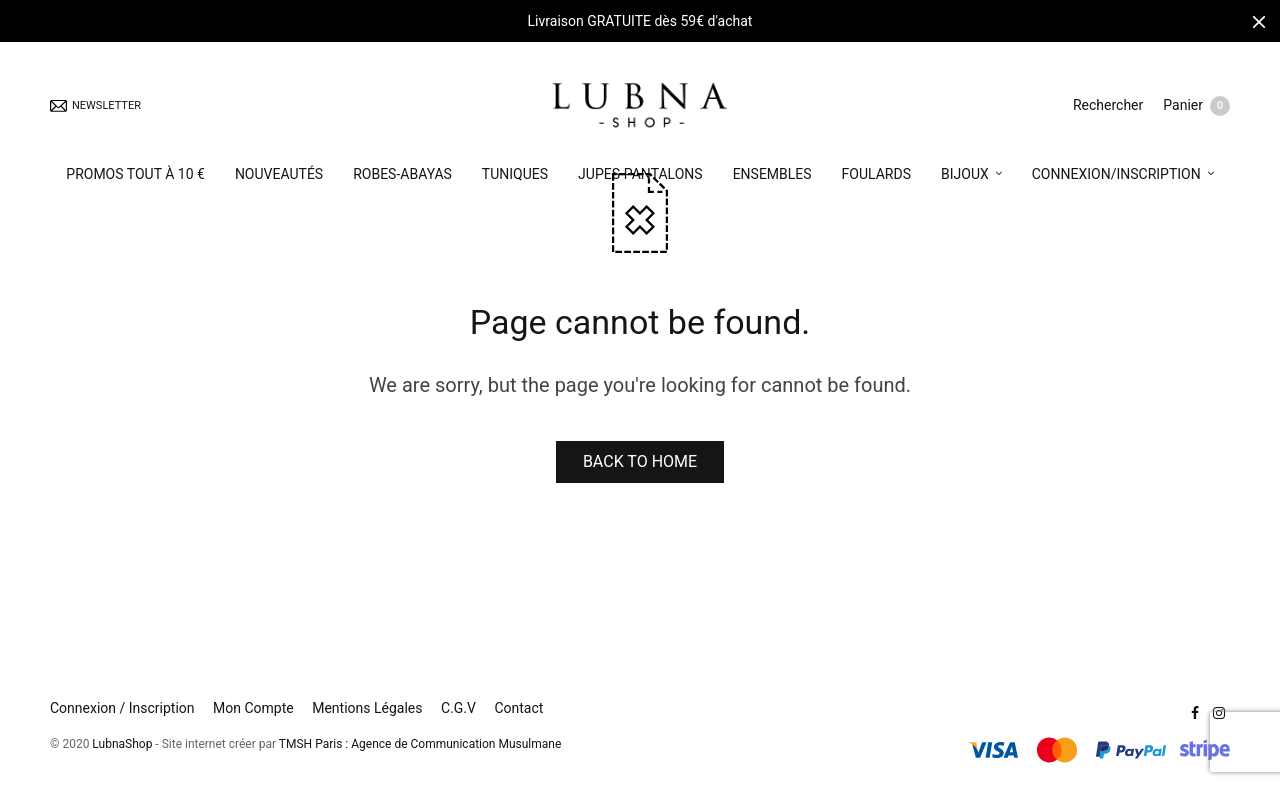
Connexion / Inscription (122, 708)
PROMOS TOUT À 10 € (135, 174)
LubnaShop (122, 744)
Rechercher (1108, 105)
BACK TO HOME (640, 461)
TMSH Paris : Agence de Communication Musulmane (420, 744)
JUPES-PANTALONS (640, 174)
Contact (518, 708)
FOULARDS (876, 174)
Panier (1196, 106)
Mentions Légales (367, 708)
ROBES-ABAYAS (402, 174)
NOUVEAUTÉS (279, 174)
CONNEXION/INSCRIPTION (1116, 174)
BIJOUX (965, 174)
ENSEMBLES (772, 174)
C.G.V (458, 708)
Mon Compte (253, 708)
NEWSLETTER (95, 105)
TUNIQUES (515, 174)
